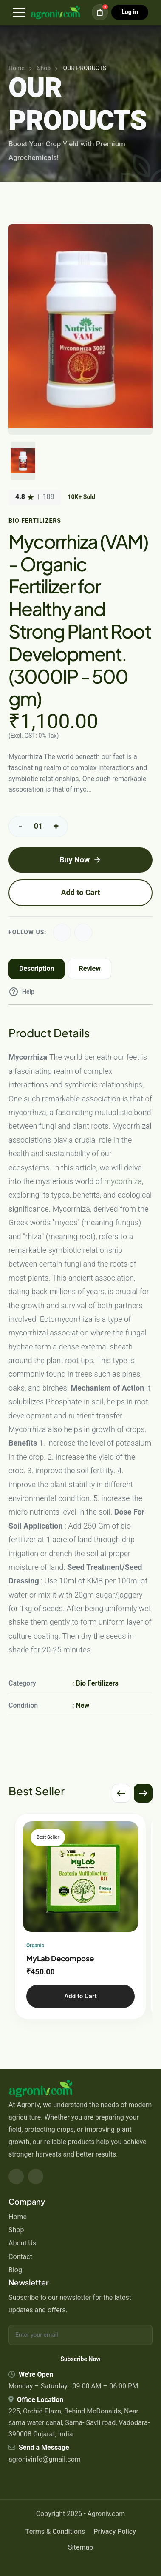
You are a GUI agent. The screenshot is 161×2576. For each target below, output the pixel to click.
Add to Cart (80, 893)
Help (21, 992)
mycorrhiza (123, 1181)
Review (90, 969)
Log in (129, 12)
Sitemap (80, 2547)
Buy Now (80, 860)
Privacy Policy (114, 2532)
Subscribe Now (80, 2359)
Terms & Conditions (55, 2532)
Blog (15, 2270)
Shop (16, 2230)
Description (36, 969)
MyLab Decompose (60, 1958)
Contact (20, 2257)
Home (17, 2217)
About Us (22, 2243)
